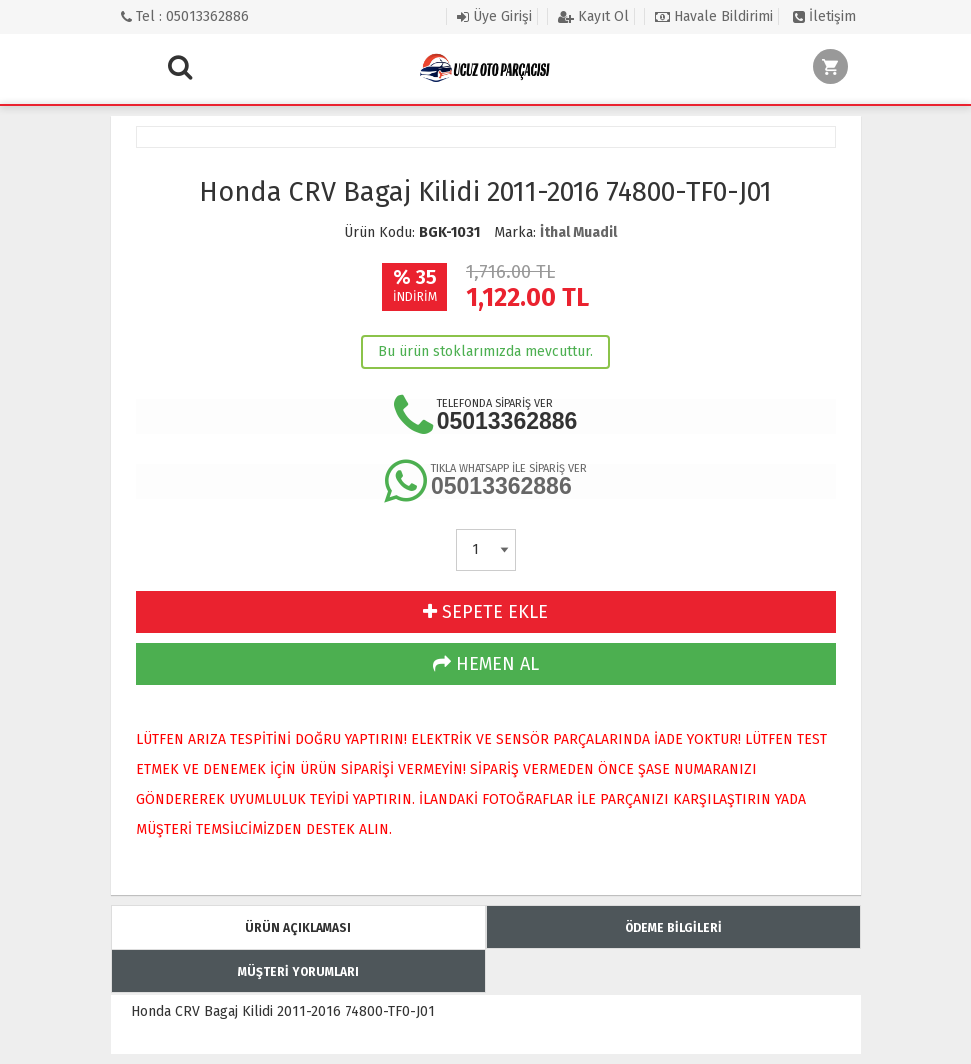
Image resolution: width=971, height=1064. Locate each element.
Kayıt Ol (593, 16)
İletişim (824, 16)
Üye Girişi (494, 16)
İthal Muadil (578, 232)
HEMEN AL (486, 664)
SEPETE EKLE (485, 612)
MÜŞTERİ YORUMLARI (298, 972)
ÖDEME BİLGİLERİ (673, 928)
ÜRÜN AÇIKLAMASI (298, 928)
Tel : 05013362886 (185, 16)
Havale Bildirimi (714, 16)
